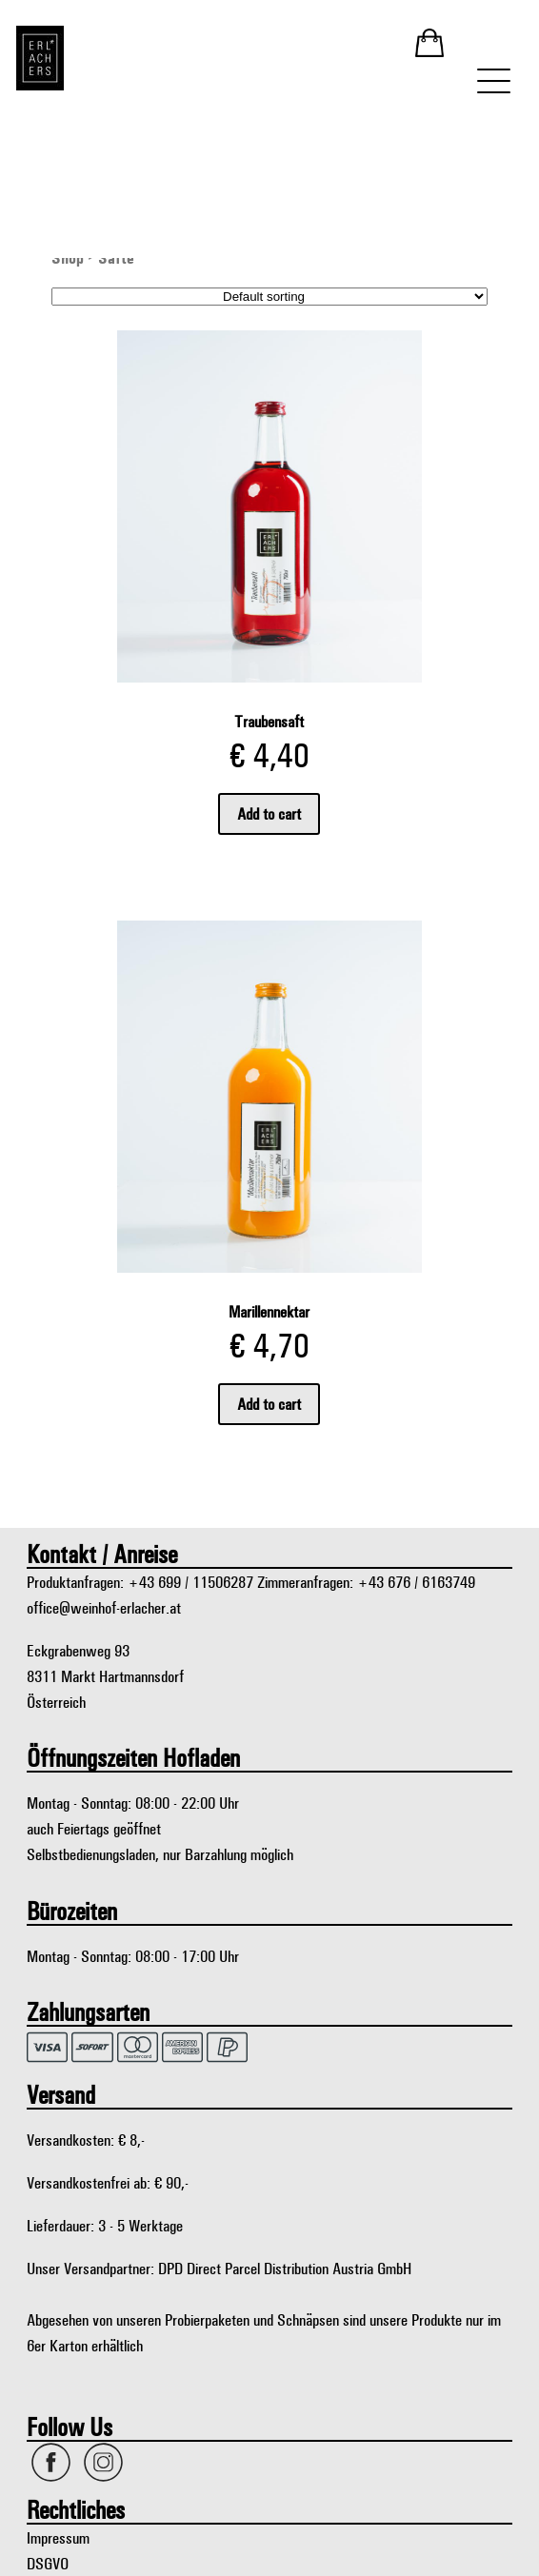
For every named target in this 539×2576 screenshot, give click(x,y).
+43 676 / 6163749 (416, 1582)
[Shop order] (269, 296)
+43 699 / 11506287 (190, 1582)
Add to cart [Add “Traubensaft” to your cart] (269, 813)
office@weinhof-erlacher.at (104, 1607)
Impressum (58, 2537)
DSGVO (48, 2563)
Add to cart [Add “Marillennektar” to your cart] (269, 1404)
